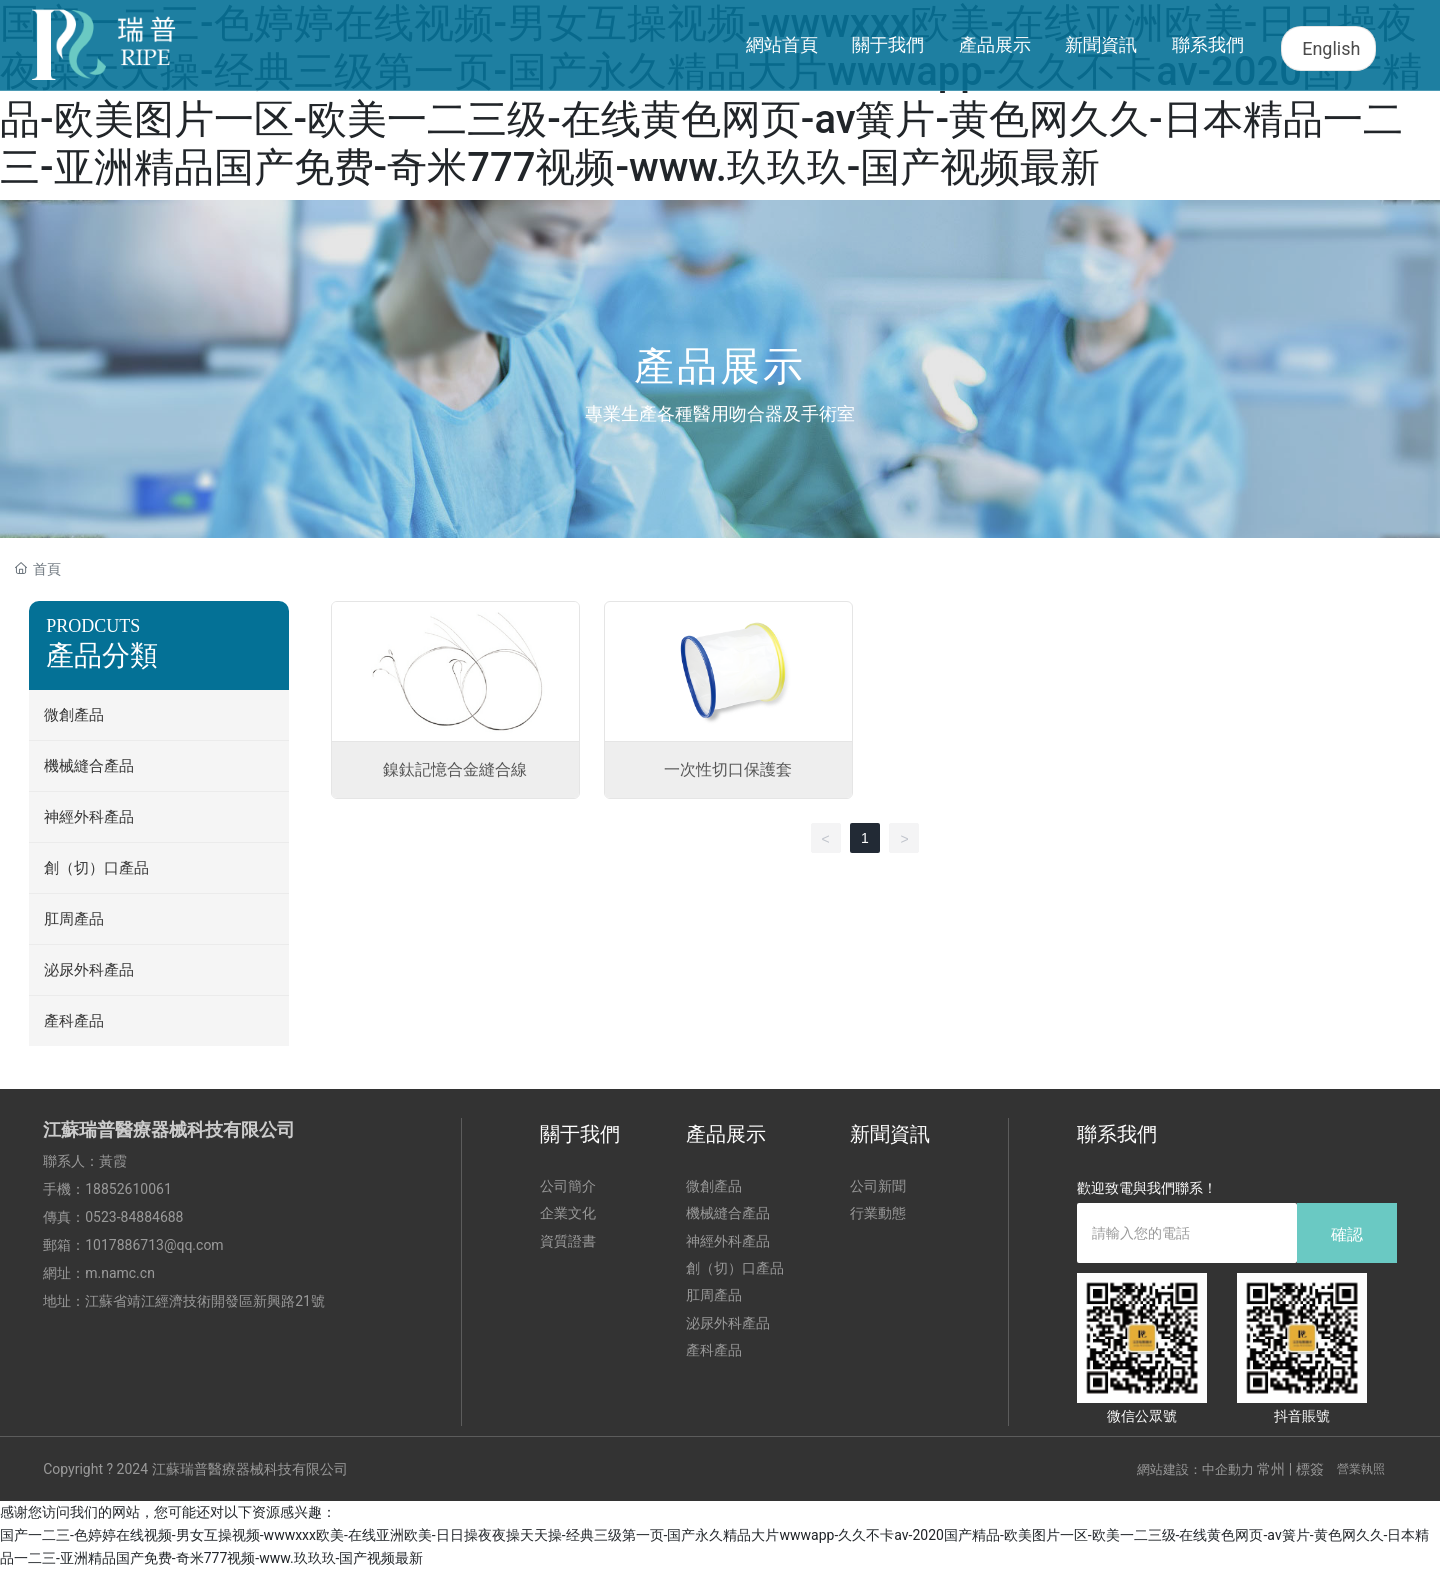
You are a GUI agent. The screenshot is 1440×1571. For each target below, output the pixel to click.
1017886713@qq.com (154, 1245)
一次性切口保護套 (728, 769)
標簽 (1310, 1469)
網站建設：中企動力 (1195, 1469)
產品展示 (720, 366)
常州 (1271, 1469)
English (1331, 48)
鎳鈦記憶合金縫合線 (455, 769)
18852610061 (128, 1189)
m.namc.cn (120, 1273)
